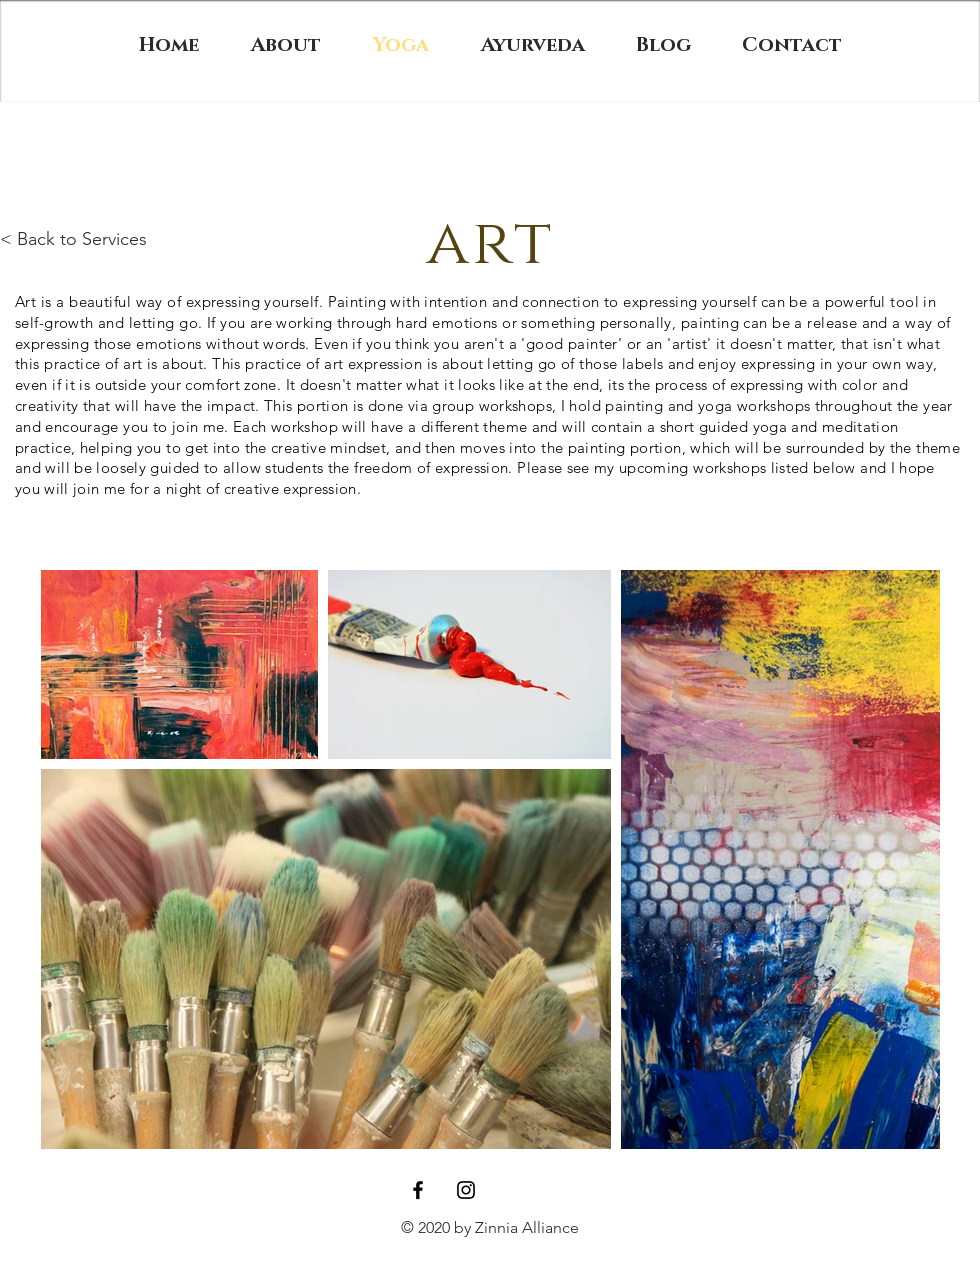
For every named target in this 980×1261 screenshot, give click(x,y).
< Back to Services (73, 239)
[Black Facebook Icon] (418, 1190)
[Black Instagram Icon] (466, 1190)
